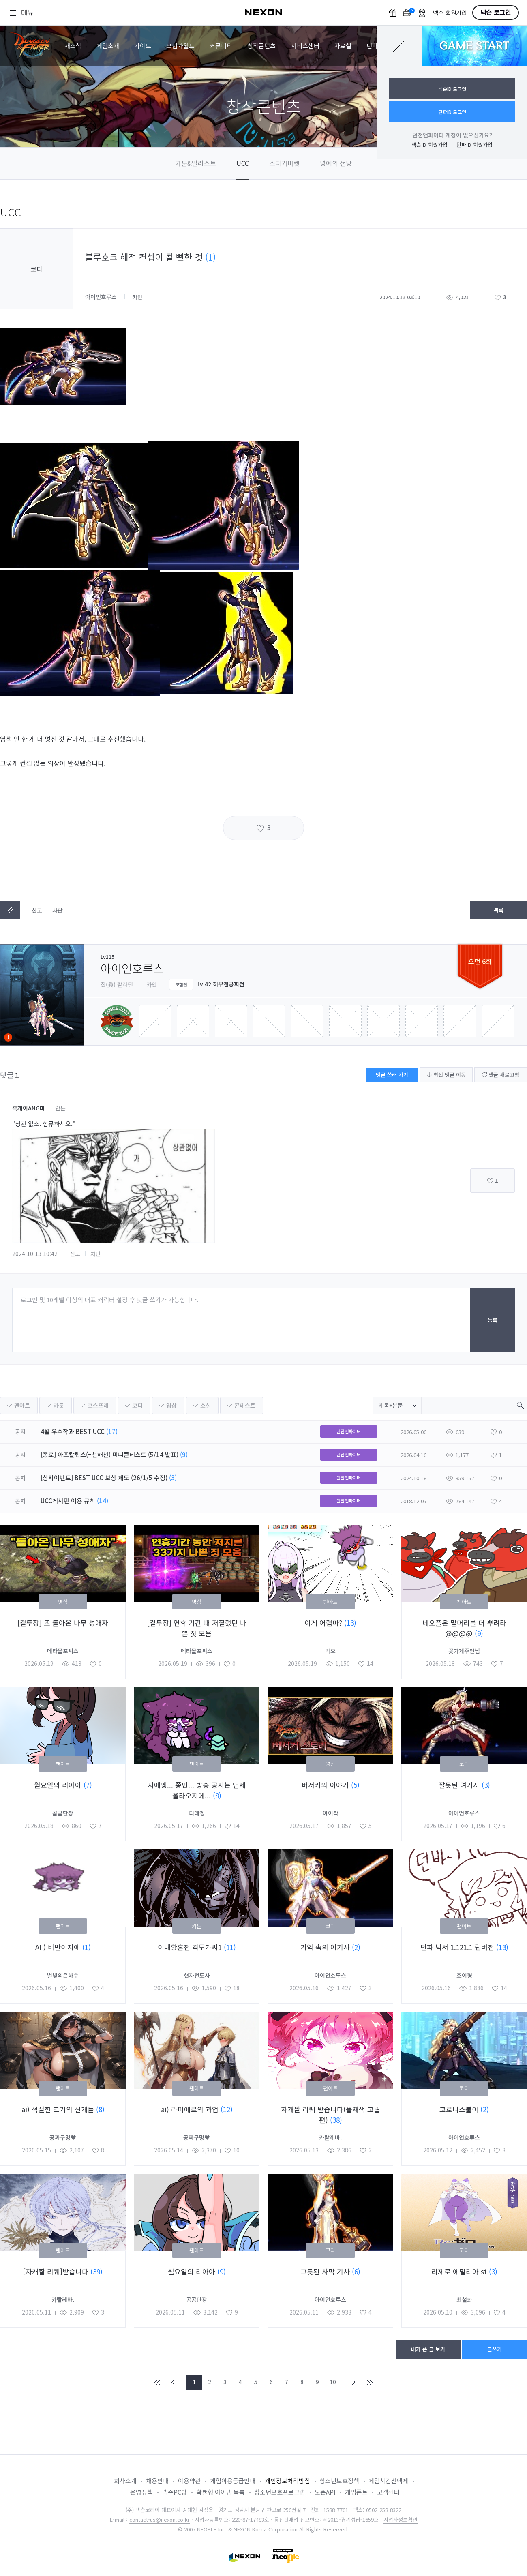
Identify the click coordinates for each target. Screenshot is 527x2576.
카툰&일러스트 (195, 163)
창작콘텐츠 (261, 45)
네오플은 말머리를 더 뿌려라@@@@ (464, 1628)
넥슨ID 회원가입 (429, 144)
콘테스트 (244, 1405)
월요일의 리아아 (59, 1785)
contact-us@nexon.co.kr (159, 2519)
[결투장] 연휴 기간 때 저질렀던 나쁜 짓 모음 (196, 1628)
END (369, 2382)
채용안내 (157, 2480)
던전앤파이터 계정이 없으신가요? (452, 135)
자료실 (342, 45)
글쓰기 (494, 2349)
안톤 (60, 1108)
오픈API (325, 2492)
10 (333, 2382)
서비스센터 (305, 45)
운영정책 (141, 2492)
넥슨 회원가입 (450, 13)
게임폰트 (356, 2492)
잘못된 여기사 (460, 1785)
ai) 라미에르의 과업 (191, 2109)
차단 (57, 910)
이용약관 (189, 2480)
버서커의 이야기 (326, 1785)
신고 (37, 910)
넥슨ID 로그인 (452, 88)
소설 (205, 1405)
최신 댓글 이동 (446, 1074)
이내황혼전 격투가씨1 (191, 1947)
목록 (498, 910)
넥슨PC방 (174, 2492)
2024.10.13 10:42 (35, 1253)
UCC (242, 163)
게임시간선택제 (388, 2480)
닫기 (399, 46)
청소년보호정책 (339, 2480)
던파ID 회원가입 (474, 144)
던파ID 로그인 (452, 111)
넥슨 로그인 (495, 12)
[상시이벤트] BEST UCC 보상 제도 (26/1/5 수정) (104, 1477)
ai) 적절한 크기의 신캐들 (58, 2109)
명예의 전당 (336, 163)
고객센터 (388, 2492)
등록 (492, 1320)
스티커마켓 (284, 163)
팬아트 (22, 1405)
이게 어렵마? (324, 1623)
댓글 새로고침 (500, 1074)
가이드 (142, 45)
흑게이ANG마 (28, 1108)
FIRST (157, 2382)
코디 (137, 1405)
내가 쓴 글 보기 (428, 2349)
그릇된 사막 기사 (326, 2271)
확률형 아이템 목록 (220, 2492)
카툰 (59, 1405)
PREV (173, 2382)
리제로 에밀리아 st (460, 2271)
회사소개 (125, 2480)
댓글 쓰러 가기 (392, 1074)
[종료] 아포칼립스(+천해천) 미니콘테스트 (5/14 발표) (109, 1454)
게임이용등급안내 (232, 2480)
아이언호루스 (101, 297)
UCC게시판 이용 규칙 (68, 1500)
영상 (171, 1405)
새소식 (72, 45)
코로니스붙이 (459, 2109)
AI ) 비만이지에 (58, 1947)
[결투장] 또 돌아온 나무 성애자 (62, 1623)
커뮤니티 (221, 45)
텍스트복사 (10, 910)
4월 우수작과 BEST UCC (73, 1431)
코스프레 (98, 1405)
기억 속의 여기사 (326, 1947)
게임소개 (107, 45)
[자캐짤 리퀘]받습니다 (56, 2271)
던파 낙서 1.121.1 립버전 (458, 1947)
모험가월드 (180, 45)
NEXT (354, 2382)
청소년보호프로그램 (279, 2492)
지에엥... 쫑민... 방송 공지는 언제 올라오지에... (197, 1790)
